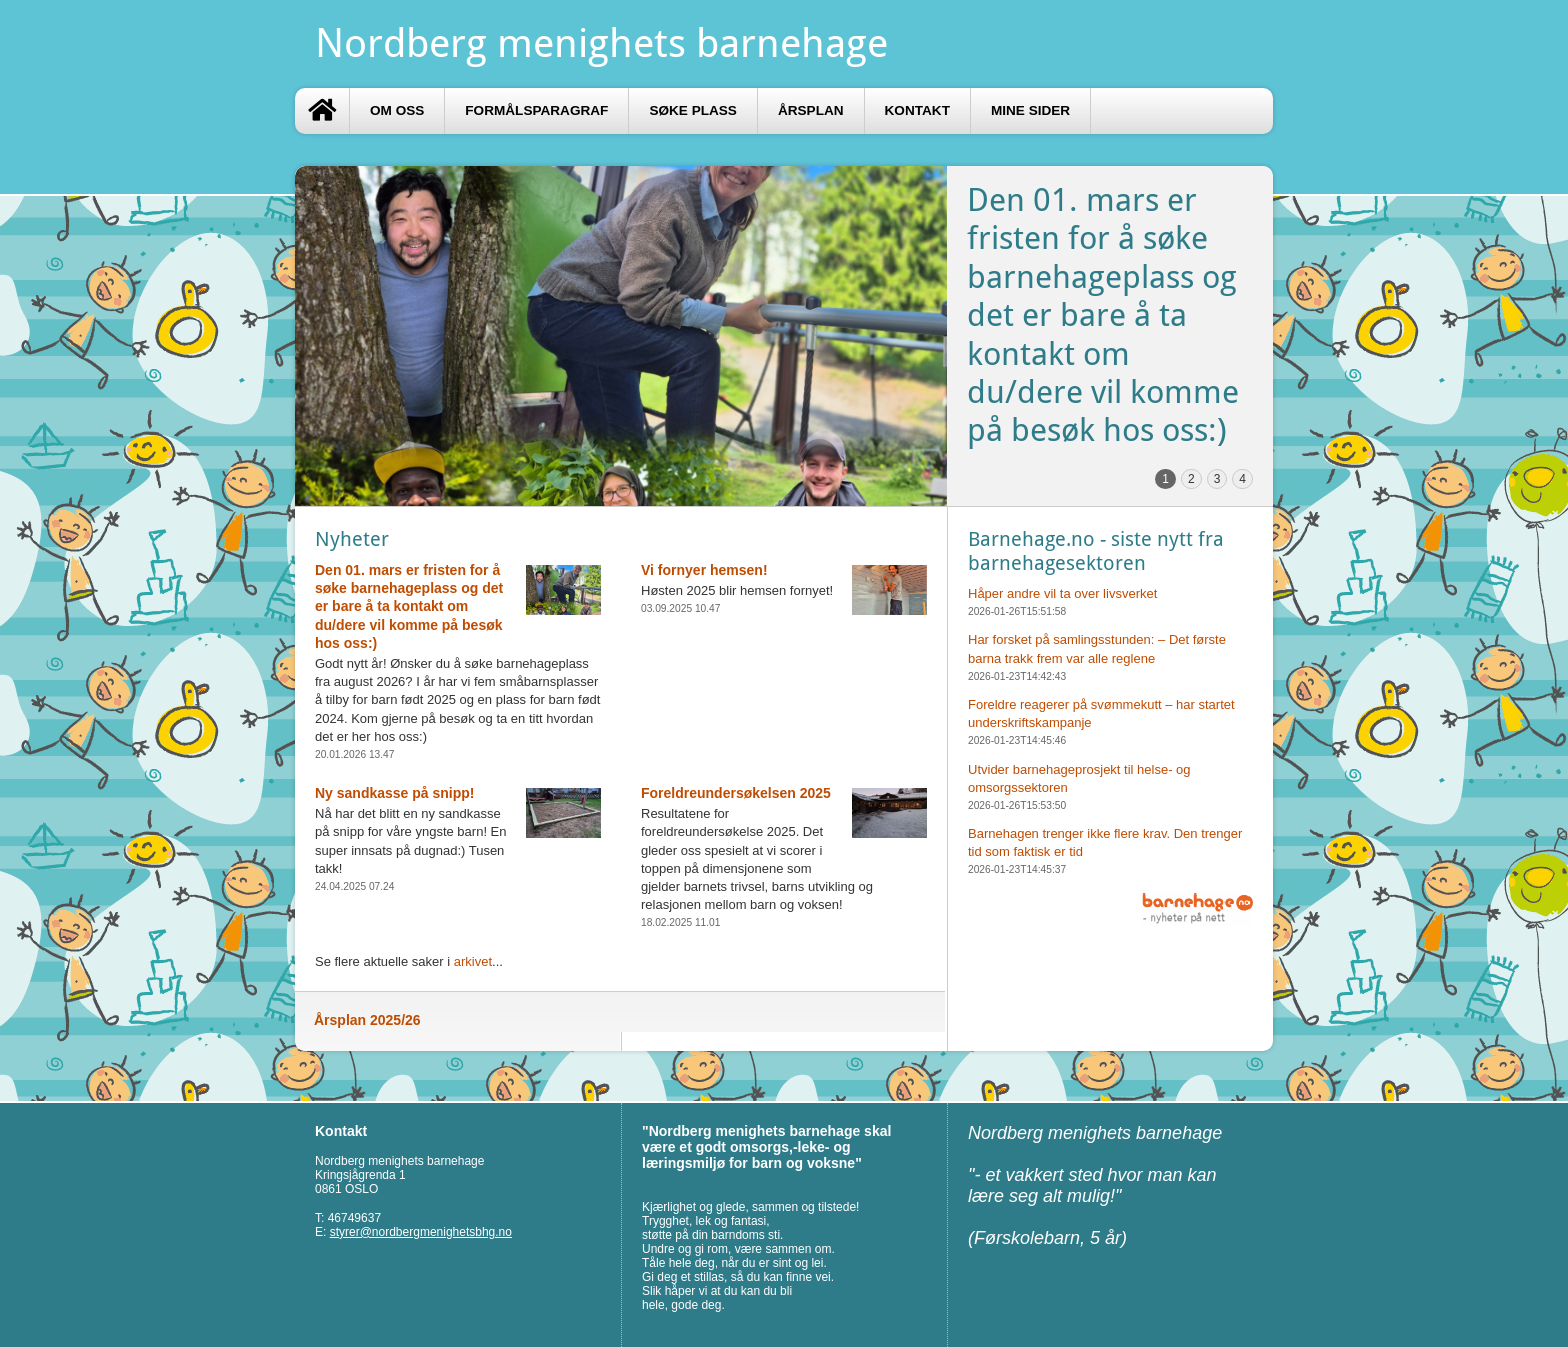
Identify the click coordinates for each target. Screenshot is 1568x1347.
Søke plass (693, 110)
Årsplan (811, 110)
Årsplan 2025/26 (367, 1020)
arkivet (473, 961)
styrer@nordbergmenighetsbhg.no (421, 1232)
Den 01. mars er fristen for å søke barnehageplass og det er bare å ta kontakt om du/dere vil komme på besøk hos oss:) (409, 606)
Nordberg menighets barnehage (601, 43)
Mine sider (1030, 110)
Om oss (397, 110)
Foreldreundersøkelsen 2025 (736, 793)
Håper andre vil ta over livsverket (1062, 593)
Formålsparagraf (536, 110)
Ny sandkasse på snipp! (395, 793)
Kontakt (917, 110)
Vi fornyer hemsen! (704, 570)
